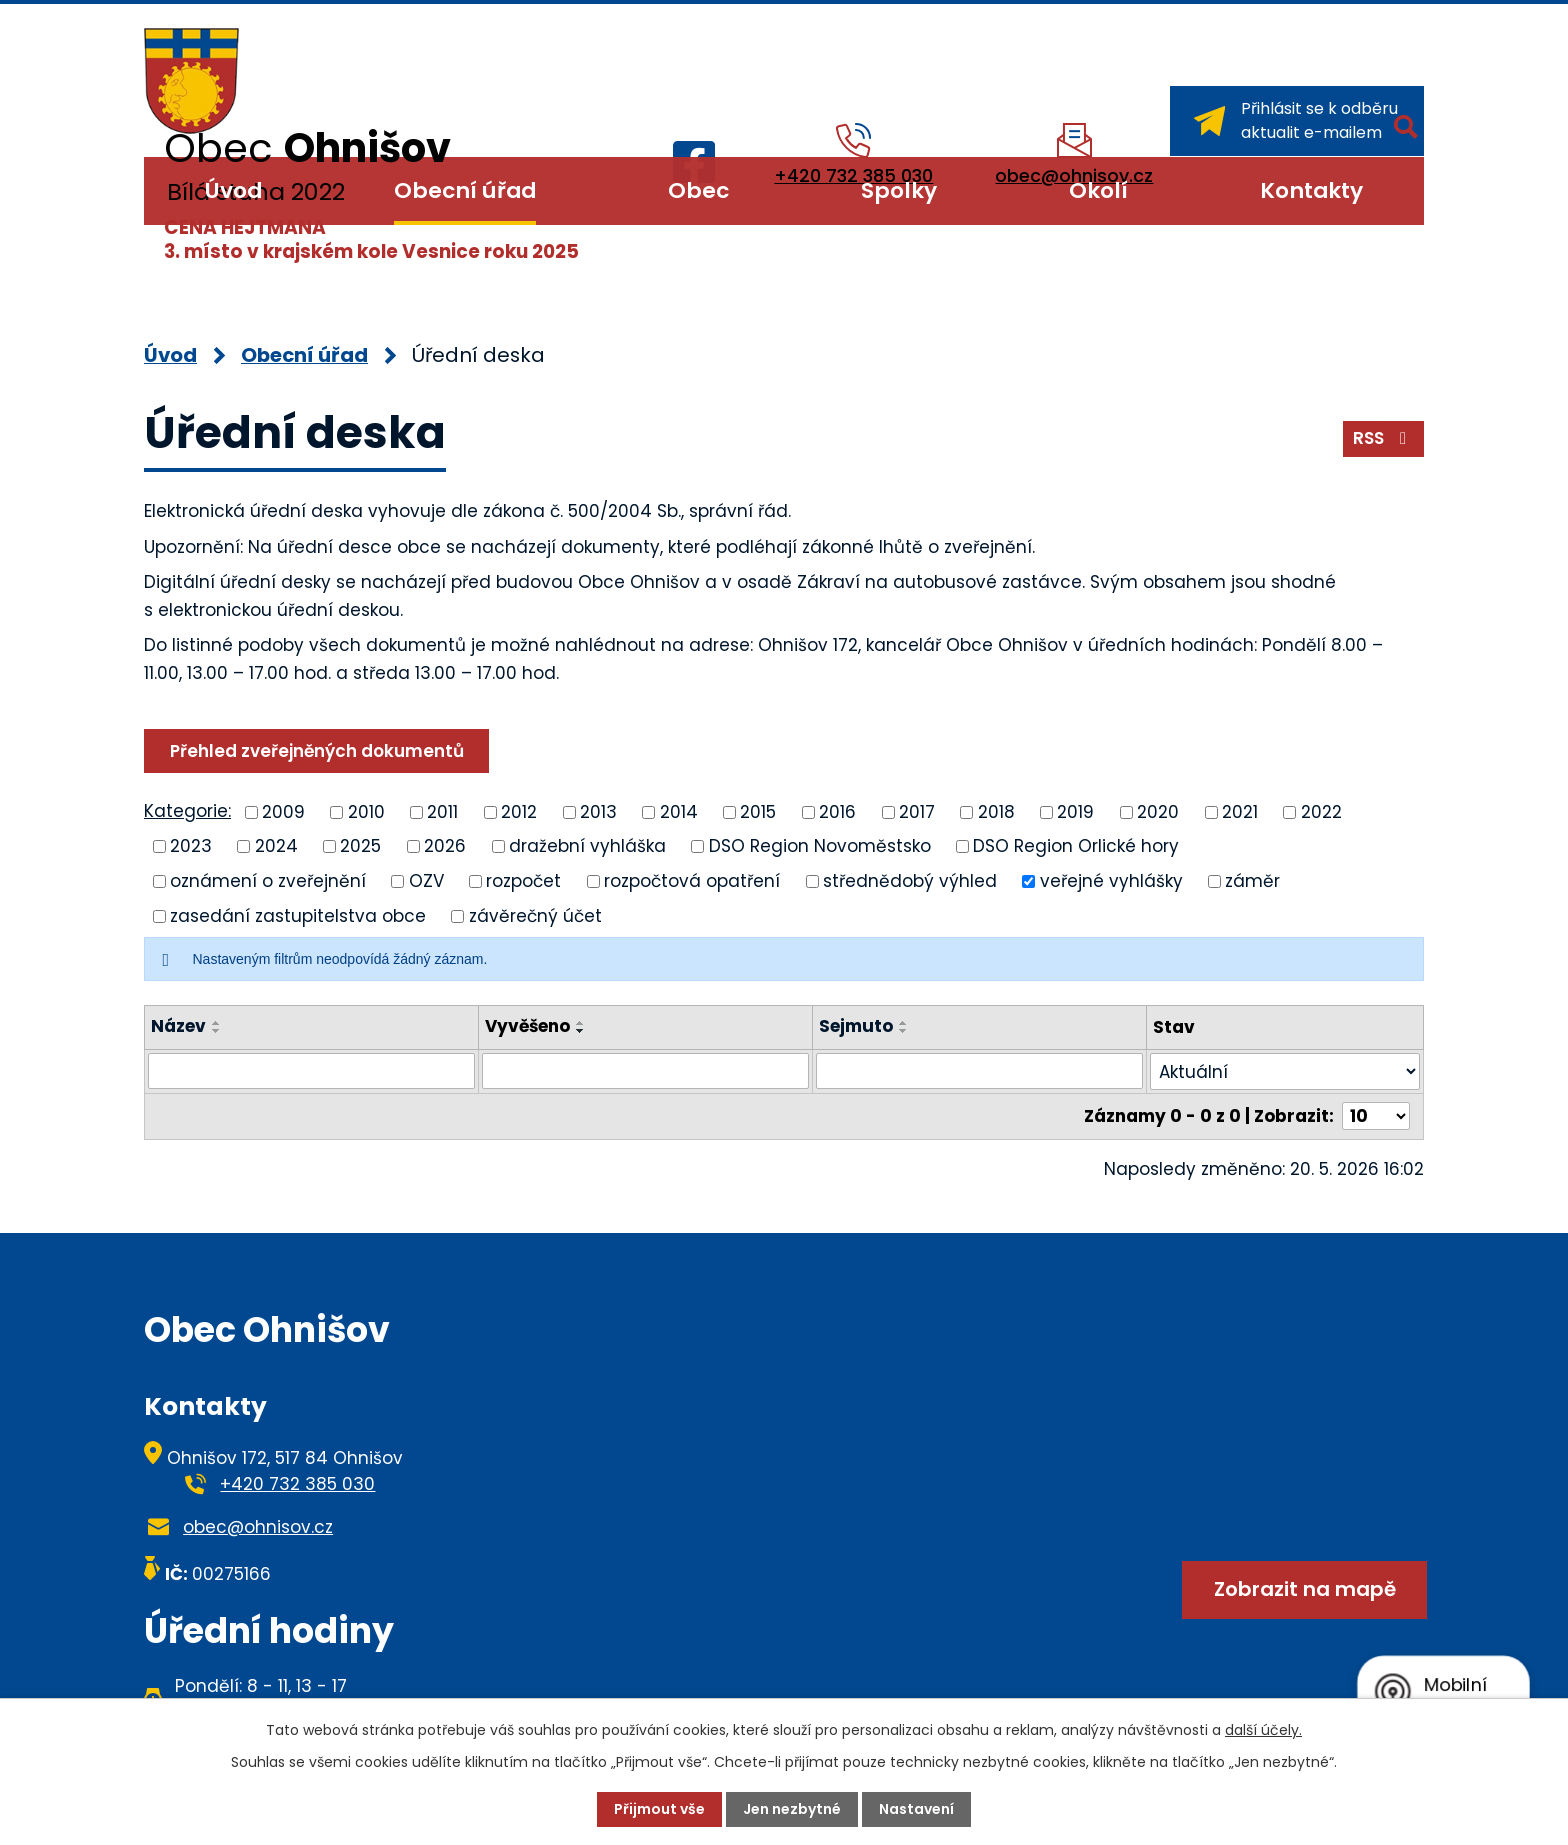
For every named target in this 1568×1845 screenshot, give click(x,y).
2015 (758, 811)
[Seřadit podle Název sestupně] (217, 1031)
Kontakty (1311, 190)
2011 (442, 811)
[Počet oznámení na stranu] (1376, 1116)
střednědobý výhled (910, 881)
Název (178, 1026)
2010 (366, 811)
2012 (519, 811)
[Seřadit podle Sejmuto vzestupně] (904, 1023)
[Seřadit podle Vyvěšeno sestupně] (581, 1031)
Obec (698, 190)
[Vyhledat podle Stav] (1285, 1071)
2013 (598, 811)
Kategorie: (187, 811)
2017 (917, 811)
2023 (191, 846)
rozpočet (523, 881)
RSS (1383, 438)
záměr (1252, 881)
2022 (1321, 811)
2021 (1240, 811)
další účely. (1263, 1730)
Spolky (899, 190)
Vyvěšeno (527, 1026)
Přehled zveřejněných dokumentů (317, 751)
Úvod (233, 190)
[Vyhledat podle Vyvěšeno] (645, 1071)
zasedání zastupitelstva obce (298, 915)
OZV (426, 881)
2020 (1158, 811)
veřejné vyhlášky (1111, 881)
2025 (360, 846)
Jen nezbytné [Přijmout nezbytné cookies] (792, 1809)
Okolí (1098, 190)
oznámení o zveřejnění (268, 881)
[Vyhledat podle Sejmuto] (979, 1071)
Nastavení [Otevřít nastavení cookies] (916, 1809)
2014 (679, 811)
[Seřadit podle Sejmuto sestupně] (904, 1031)
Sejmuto (856, 1026)
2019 (1075, 811)
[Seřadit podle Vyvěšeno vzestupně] (581, 1023)
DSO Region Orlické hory (1076, 846)
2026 (445, 846)
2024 (276, 846)
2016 (837, 811)
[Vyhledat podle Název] (311, 1071)
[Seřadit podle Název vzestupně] (217, 1023)
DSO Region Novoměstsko (820, 846)
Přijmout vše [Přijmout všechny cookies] (659, 1809)
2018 (996, 811)
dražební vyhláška (587, 846)
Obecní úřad (465, 190)
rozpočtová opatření (692, 881)
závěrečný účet (535, 915)
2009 (283, 811)
